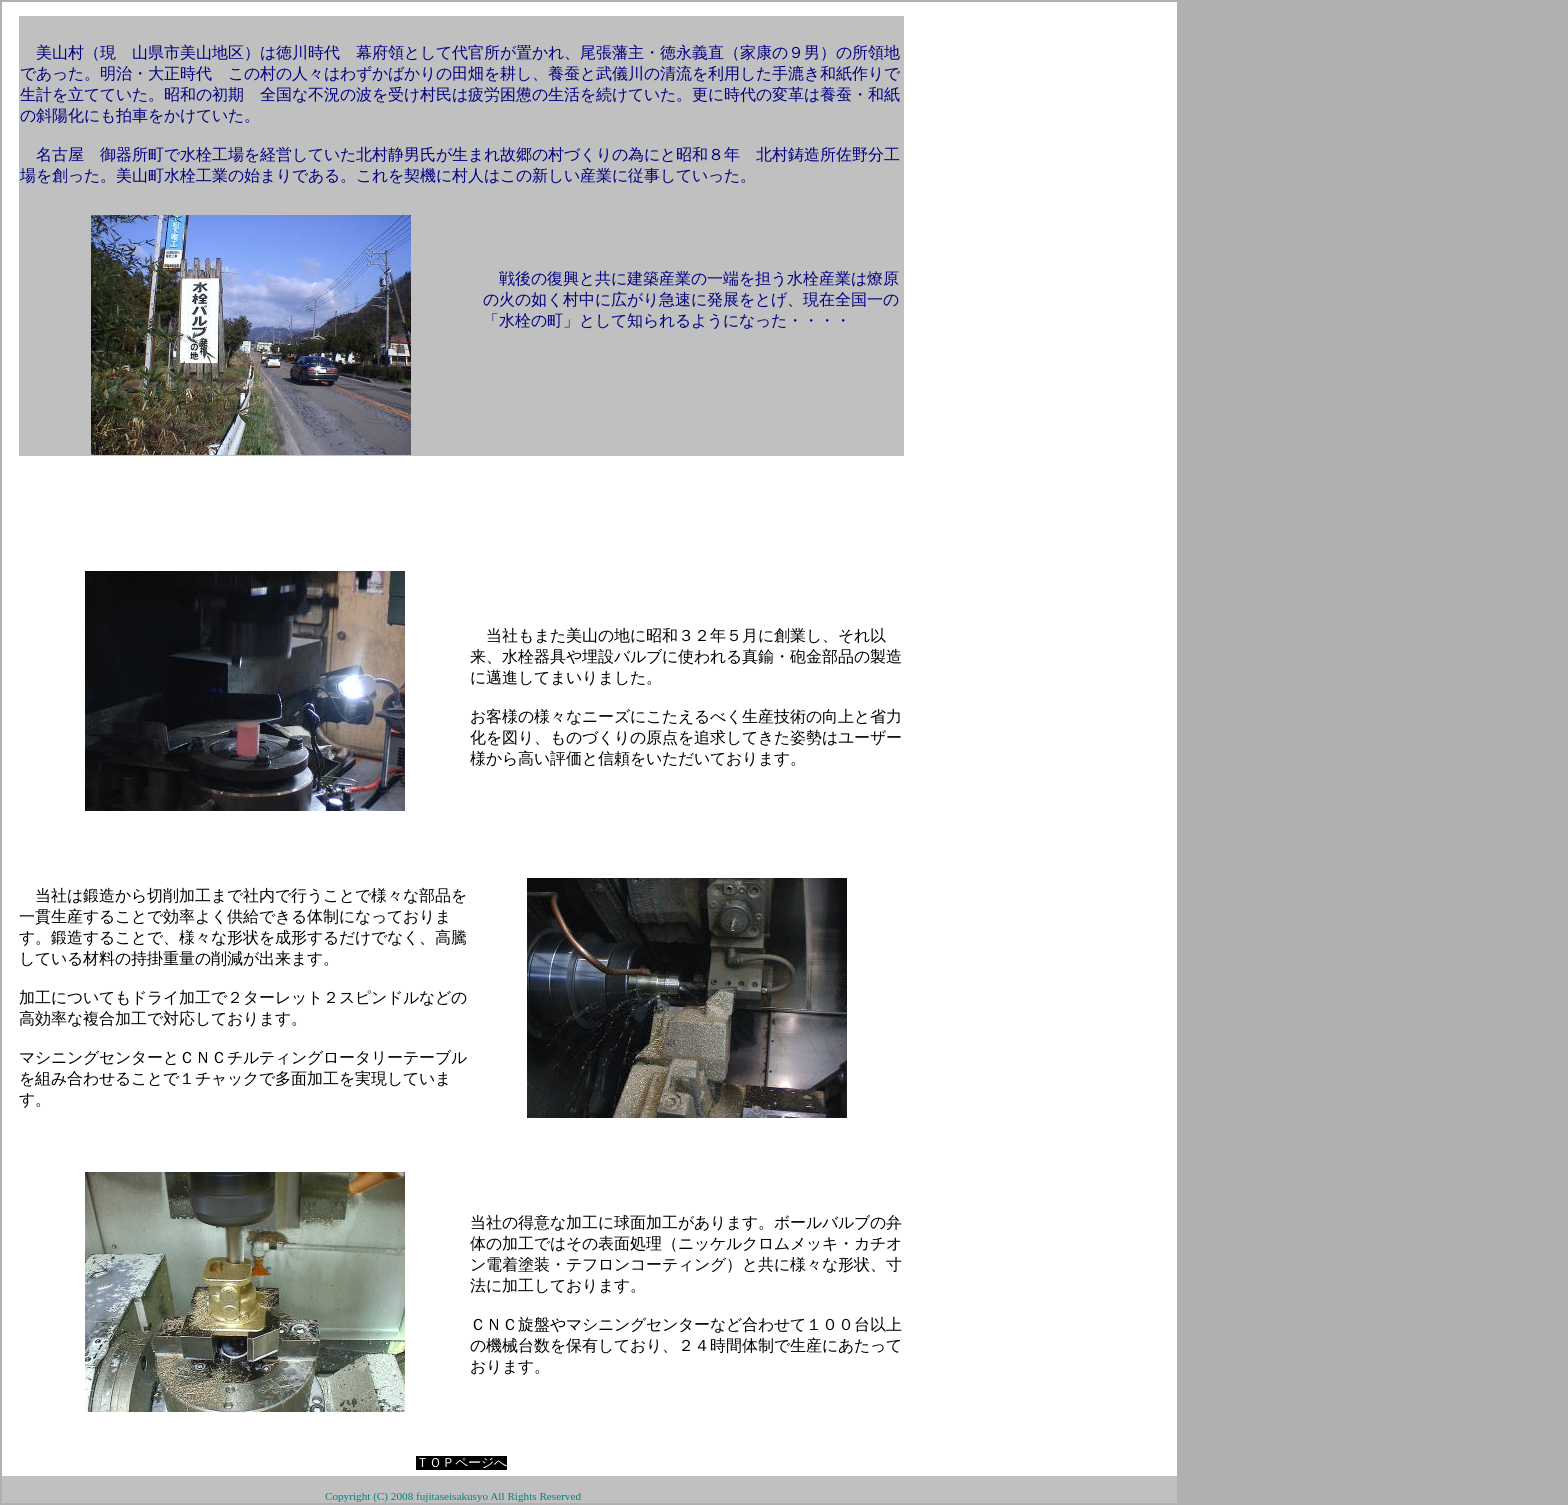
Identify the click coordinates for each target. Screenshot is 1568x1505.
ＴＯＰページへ (461, 1463)
